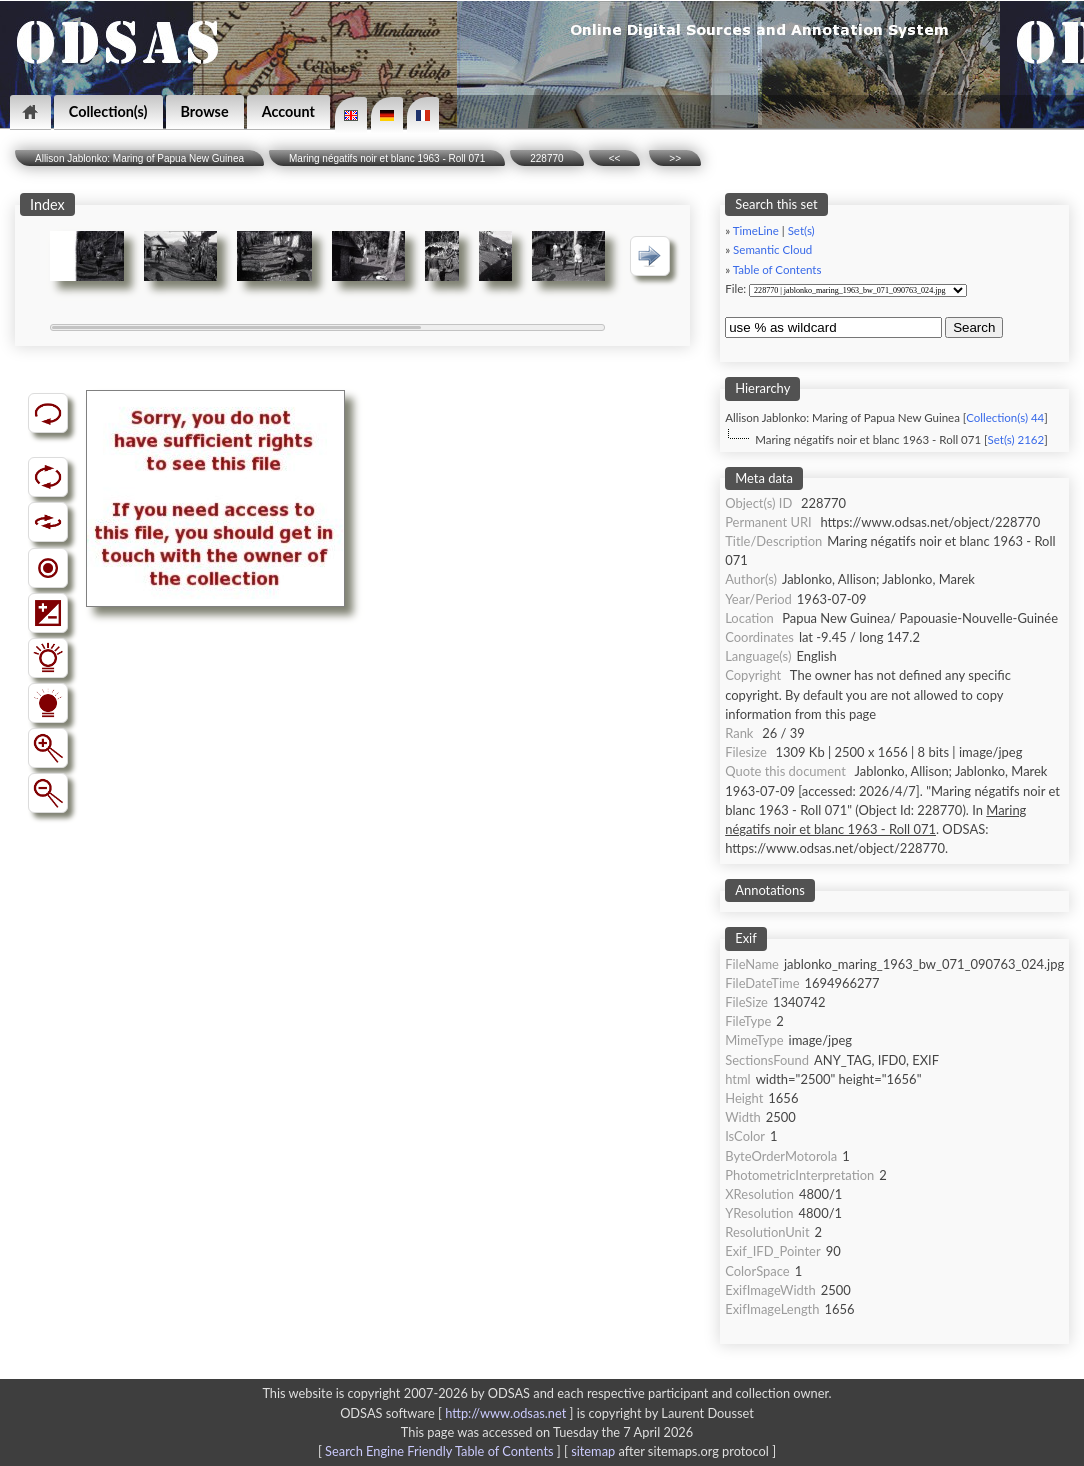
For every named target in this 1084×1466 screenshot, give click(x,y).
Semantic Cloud (772, 249)
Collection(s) (108, 111)
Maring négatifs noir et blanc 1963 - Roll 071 (387, 158)
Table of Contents (777, 269)
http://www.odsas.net (505, 1413)
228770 (546, 158)
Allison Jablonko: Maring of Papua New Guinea (139, 158)
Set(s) (801, 230)
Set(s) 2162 (1016, 439)
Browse (205, 111)
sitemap (593, 1451)
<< (615, 158)
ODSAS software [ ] (458, 1413)
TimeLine (756, 230)
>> (675, 158)
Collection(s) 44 (1005, 417)
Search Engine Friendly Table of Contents (439, 1451)
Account (288, 111)
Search (974, 327)
